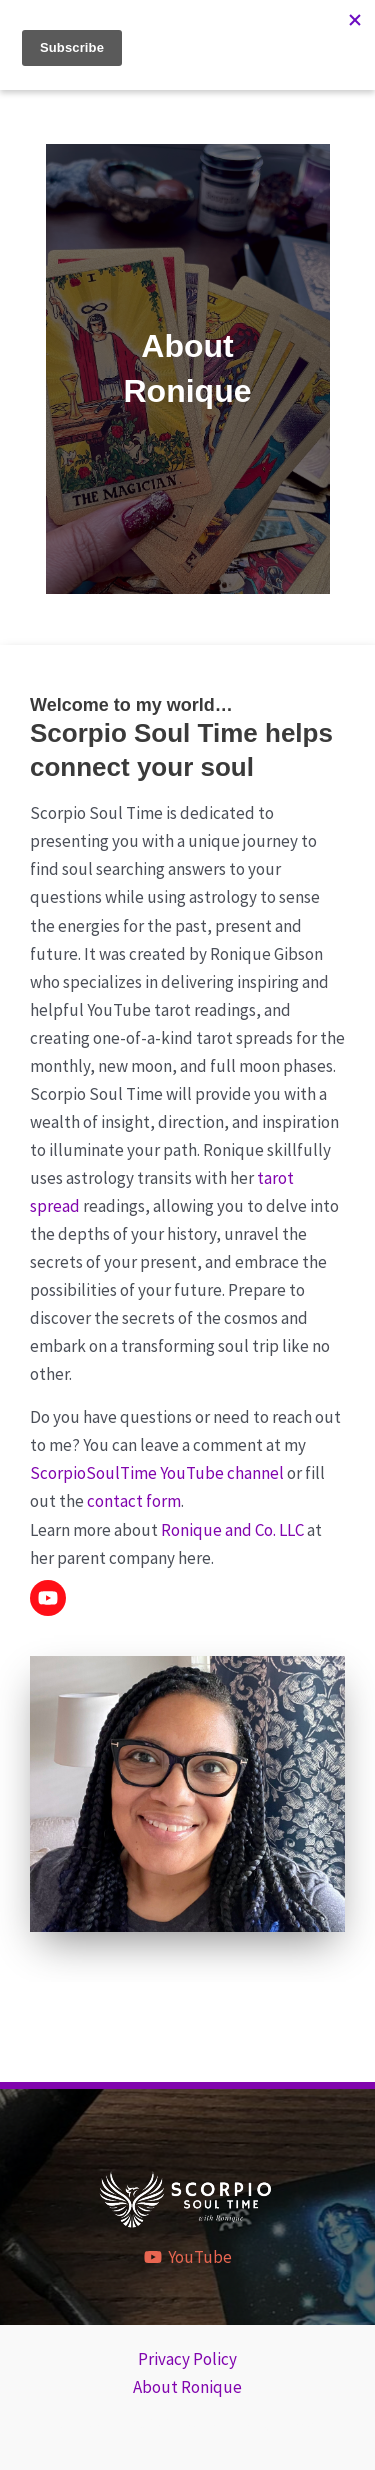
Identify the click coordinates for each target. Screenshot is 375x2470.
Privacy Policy (187, 2359)
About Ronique (187, 2387)
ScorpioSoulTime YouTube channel (157, 1473)
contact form (134, 1501)
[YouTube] (188, 2257)
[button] (48, 1598)
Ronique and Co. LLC (232, 1530)
